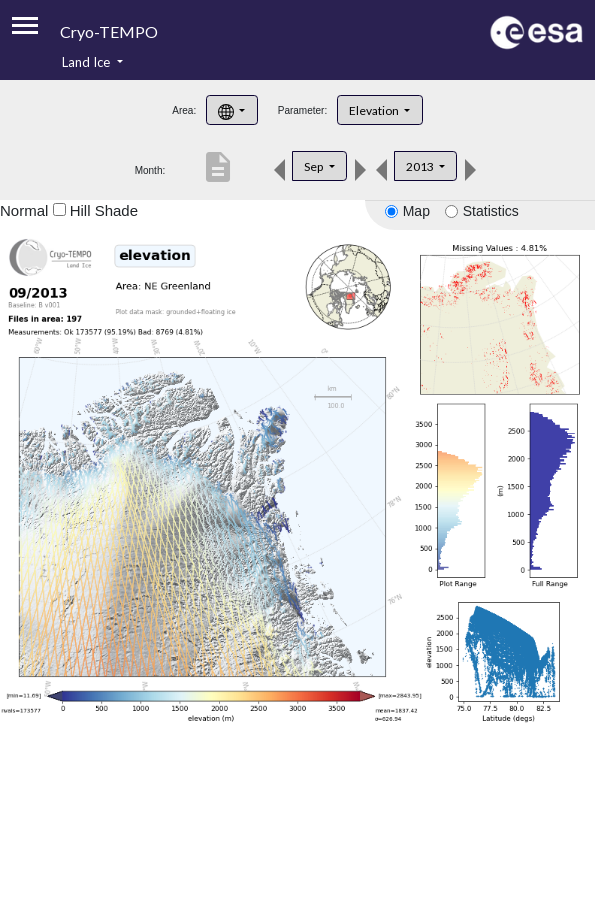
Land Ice (87, 62)
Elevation (375, 110)
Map (416, 211)
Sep (314, 166)
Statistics (491, 211)
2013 (421, 166)
